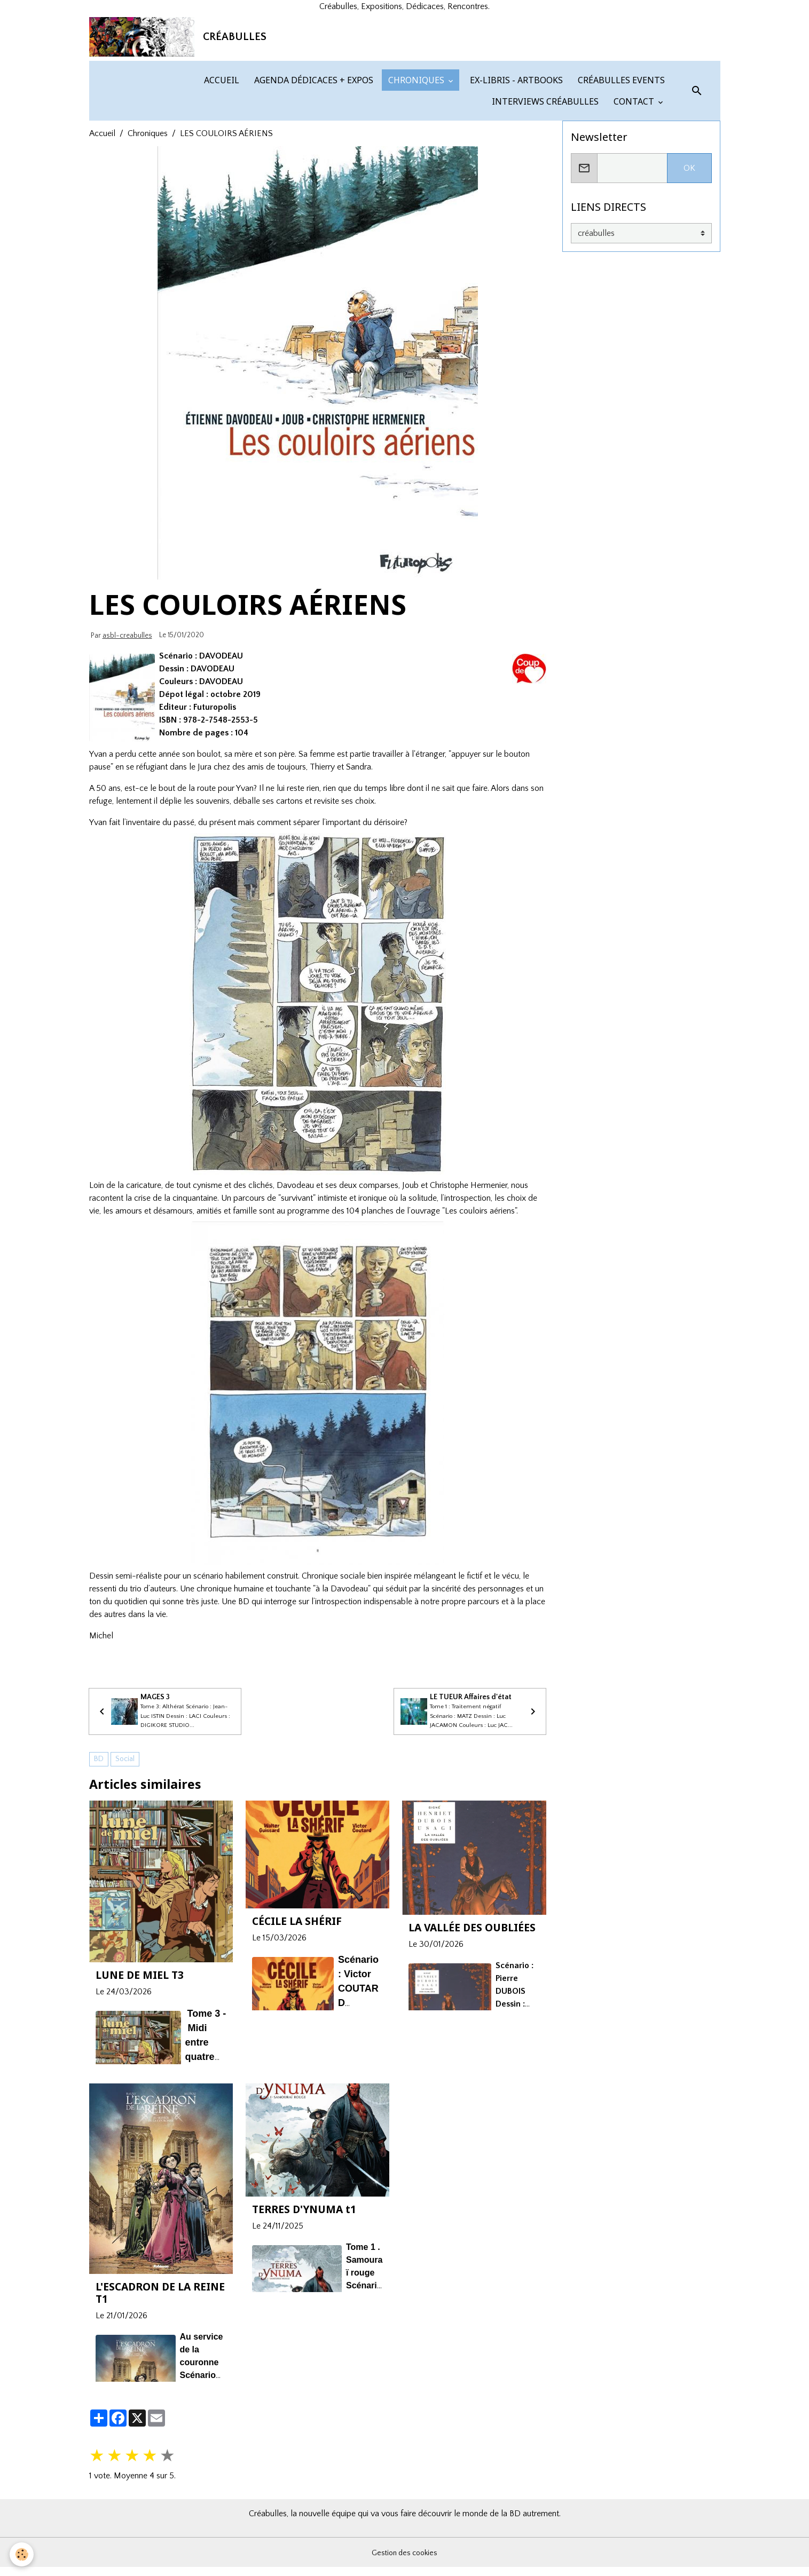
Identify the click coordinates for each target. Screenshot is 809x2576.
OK (689, 270)
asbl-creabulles (127, 737)
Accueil (102, 236)
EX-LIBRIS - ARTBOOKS (515, 182)
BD (99, 1877)
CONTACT (633, 204)
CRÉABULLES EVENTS (620, 182)
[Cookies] (23, 2554)
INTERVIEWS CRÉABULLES (544, 204)
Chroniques (148, 236)
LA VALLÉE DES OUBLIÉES (472, 2046)
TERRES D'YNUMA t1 (304, 2327)
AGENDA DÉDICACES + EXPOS (312, 182)
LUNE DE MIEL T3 (140, 2093)
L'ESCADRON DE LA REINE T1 (160, 2411)
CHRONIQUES (416, 182)
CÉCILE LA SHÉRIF (297, 2039)
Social (125, 1877)
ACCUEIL (220, 182)
